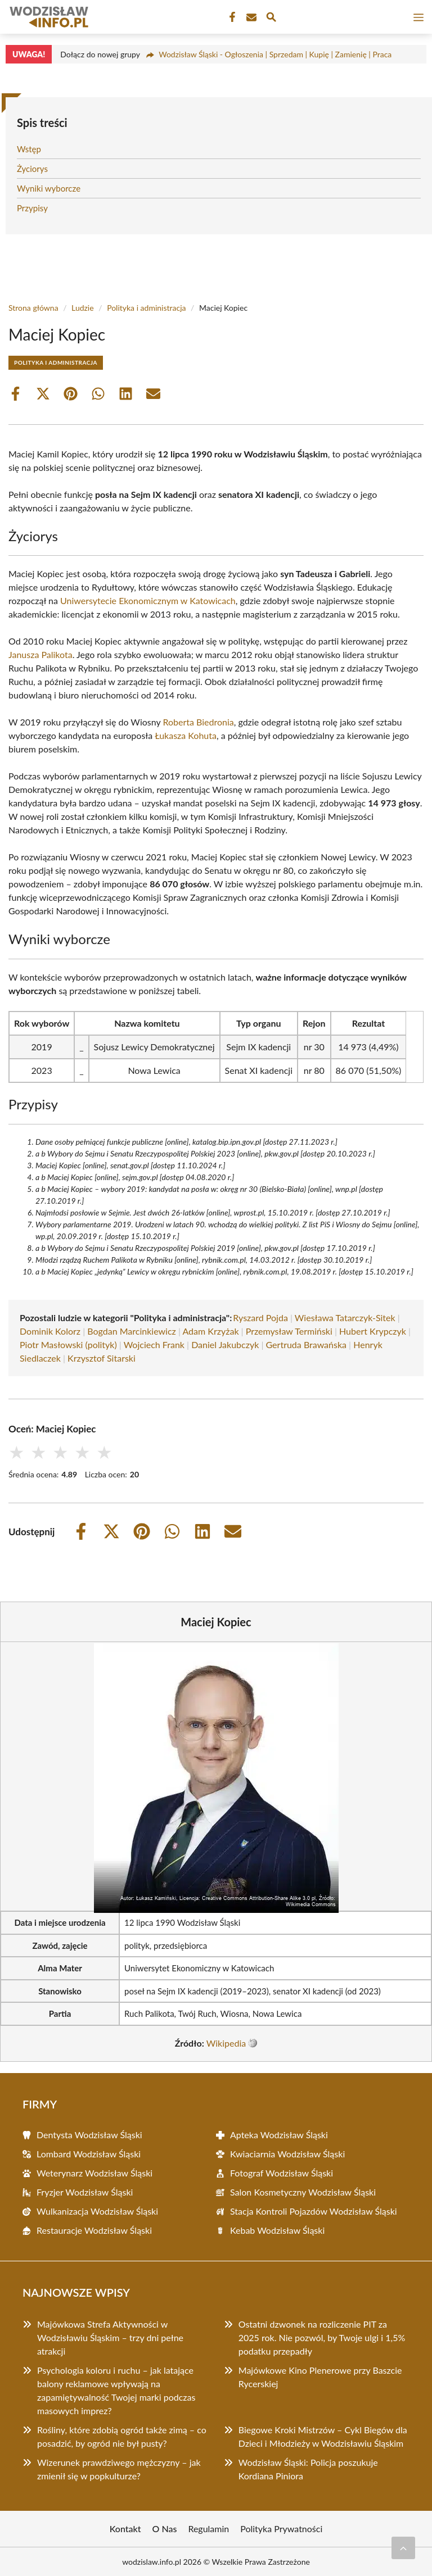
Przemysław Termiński (289, 1331)
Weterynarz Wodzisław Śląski (94, 2172)
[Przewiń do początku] (403, 2548)
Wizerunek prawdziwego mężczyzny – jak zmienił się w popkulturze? (119, 2469)
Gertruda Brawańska (306, 1344)
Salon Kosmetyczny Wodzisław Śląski (303, 2192)
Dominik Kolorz (50, 1331)
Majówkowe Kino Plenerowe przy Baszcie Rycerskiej (320, 2377)
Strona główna (33, 307)
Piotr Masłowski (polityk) (68, 1344)
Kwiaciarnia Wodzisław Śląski (287, 2153)
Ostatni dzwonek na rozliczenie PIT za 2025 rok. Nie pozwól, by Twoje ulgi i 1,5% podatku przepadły (322, 2337)
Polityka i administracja (146, 307)
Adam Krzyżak (210, 1331)
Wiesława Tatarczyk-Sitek (345, 1317)
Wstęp (29, 149)
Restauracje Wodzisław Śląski (94, 2230)
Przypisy (32, 208)
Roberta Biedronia (198, 721)
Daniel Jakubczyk (225, 1344)
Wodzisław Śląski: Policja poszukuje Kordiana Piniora (308, 2469)
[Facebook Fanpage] (231, 17)
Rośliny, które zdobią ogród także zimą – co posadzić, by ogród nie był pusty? (121, 2436)
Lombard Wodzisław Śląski (89, 2153)
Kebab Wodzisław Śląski (277, 2230)
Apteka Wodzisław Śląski (279, 2134)
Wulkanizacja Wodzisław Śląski (97, 2211)
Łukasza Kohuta (186, 735)
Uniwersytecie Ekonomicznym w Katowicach (148, 600)
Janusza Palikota (40, 654)
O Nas (164, 2528)
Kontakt (125, 2528)
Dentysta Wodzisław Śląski (89, 2134)
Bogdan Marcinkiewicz (131, 1331)
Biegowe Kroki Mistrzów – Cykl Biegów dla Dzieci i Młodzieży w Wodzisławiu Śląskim (322, 2436)
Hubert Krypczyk (372, 1331)
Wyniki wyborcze (48, 188)
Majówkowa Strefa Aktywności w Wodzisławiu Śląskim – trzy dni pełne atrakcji (110, 2337)
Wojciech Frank (154, 1344)
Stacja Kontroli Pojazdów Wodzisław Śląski (313, 2211)
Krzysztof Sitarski (102, 1358)
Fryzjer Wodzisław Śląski (85, 2192)
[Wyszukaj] (271, 19)
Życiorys (32, 169)
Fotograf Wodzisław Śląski (281, 2172)
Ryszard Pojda (260, 1317)
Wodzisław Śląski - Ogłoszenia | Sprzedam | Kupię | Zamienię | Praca (275, 54)
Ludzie (82, 307)
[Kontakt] (250, 17)
